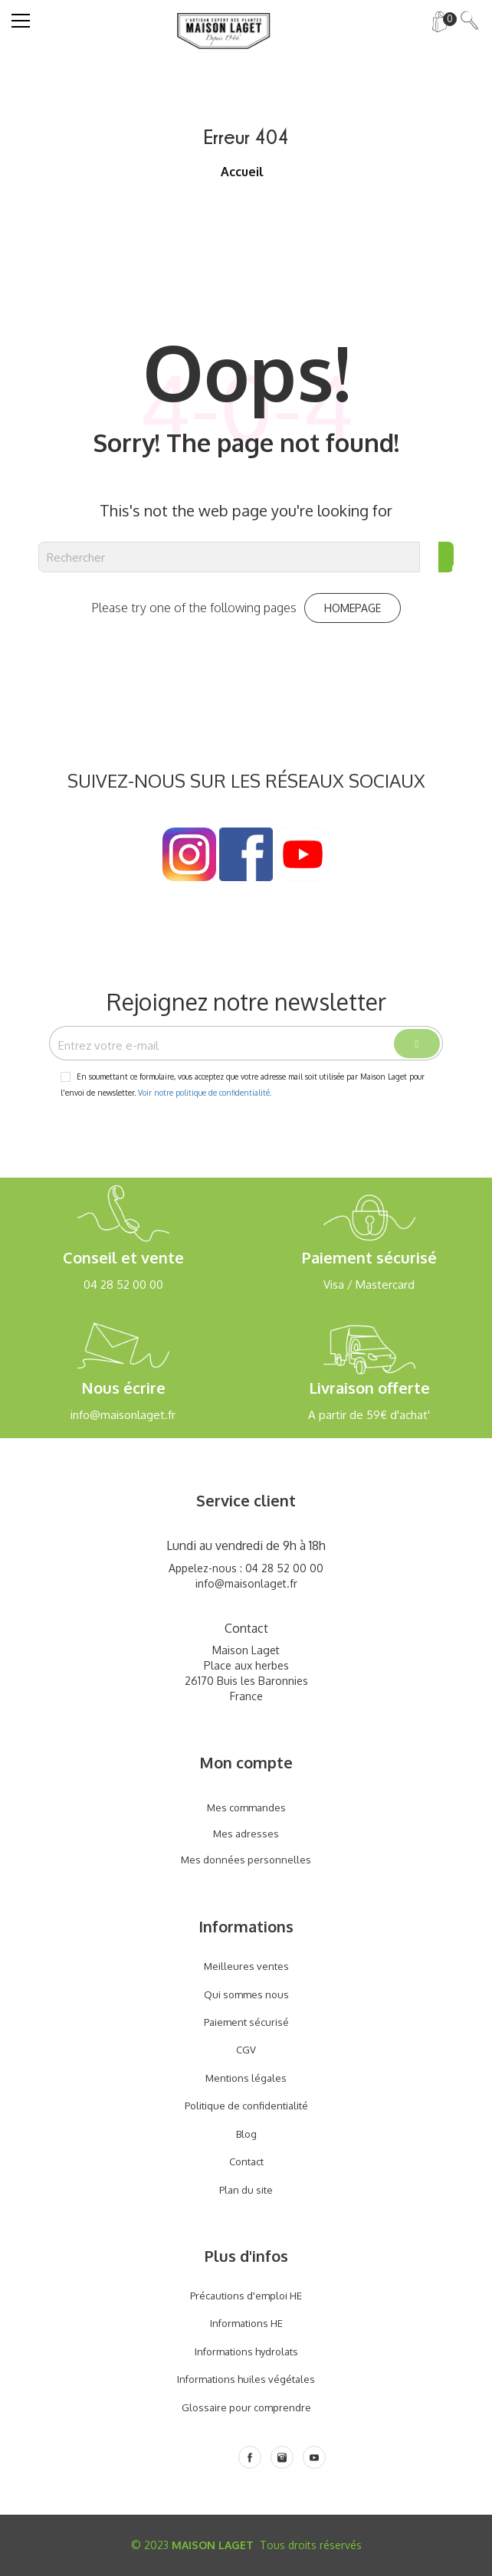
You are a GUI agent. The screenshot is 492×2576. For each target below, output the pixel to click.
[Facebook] (249, 2457)
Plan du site (246, 2190)
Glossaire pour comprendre (246, 2407)
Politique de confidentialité (246, 2105)
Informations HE (246, 2323)
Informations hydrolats (246, 2351)
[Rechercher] (229, 557)
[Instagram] (282, 2457)
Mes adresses (246, 1833)
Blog (246, 2134)
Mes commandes (246, 1807)
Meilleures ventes (246, 1966)
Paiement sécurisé (246, 2022)
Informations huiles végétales (246, 2379)
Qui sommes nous (246, 1994)
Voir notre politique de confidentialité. (204, 1092)
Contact (246, 2161)
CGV (246, 2049)
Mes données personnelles (246, 1859)
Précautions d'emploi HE (246, 2295)
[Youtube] (314, 2457)
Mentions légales (246, 2078)
